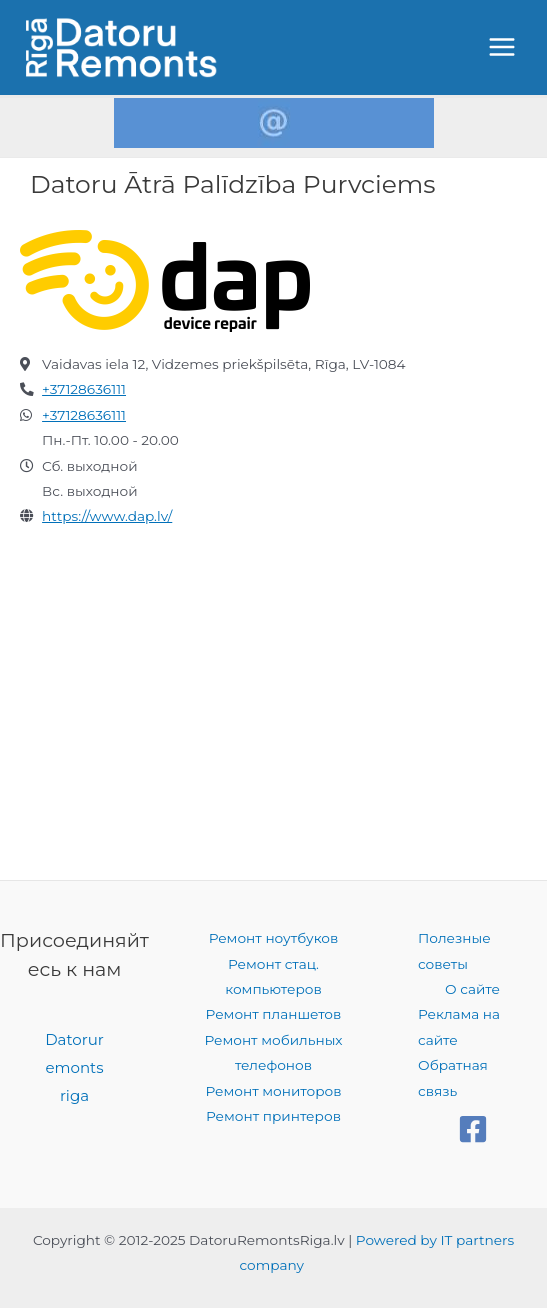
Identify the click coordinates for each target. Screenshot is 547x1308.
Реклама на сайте (459, 1026)
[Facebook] (473, 1129)
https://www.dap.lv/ (107, 516)
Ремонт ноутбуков (274, 938)
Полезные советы (454, 950)
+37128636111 (84, 389)
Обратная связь (453, 1077)
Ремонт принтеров (273, 1116)
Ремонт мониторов (273, 1091)
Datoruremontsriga (74, 1067)
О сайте (472, 989)
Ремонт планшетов (274, 1014)
